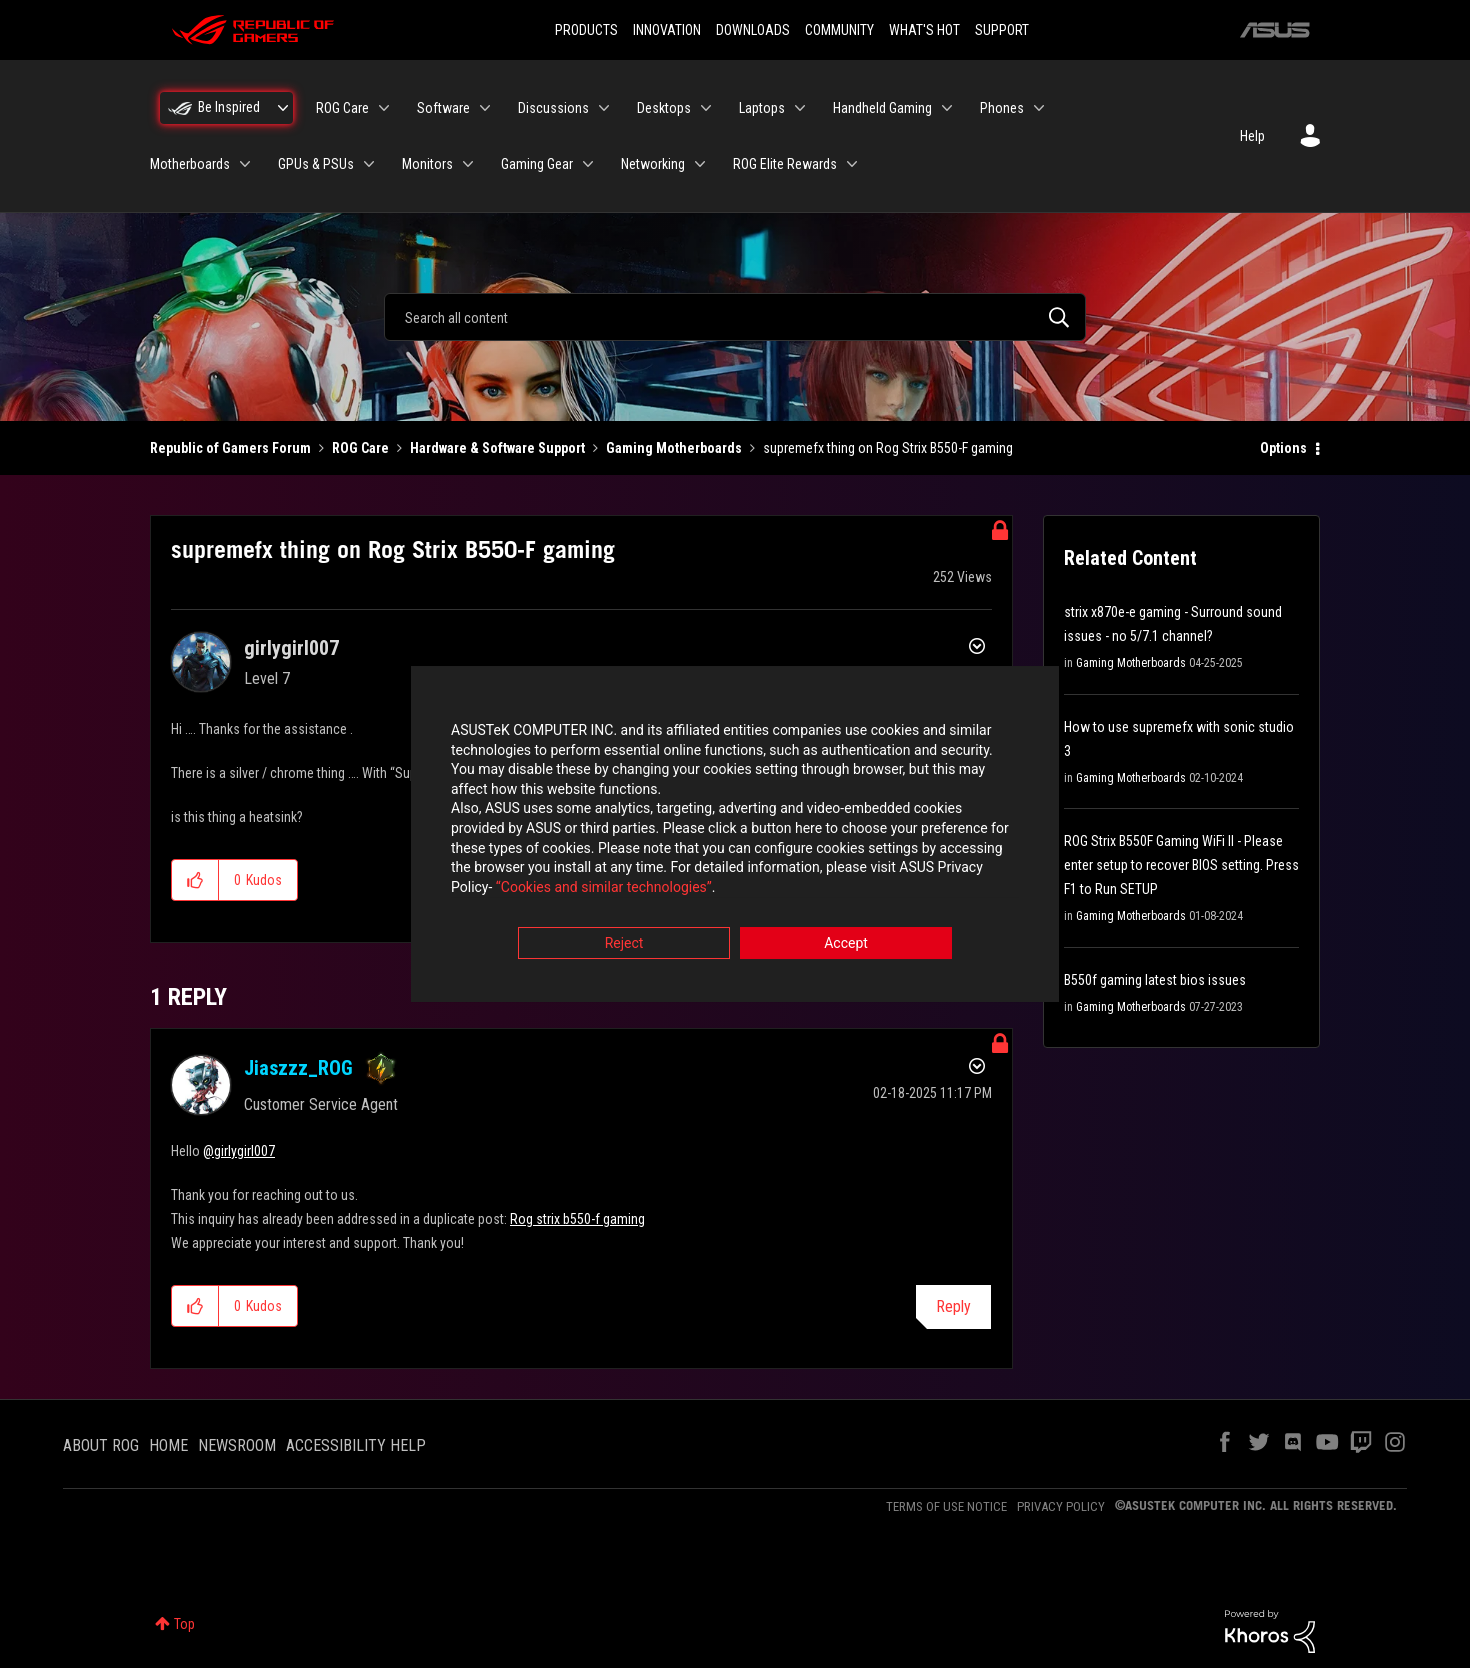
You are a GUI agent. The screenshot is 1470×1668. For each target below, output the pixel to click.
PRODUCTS (586, 30)
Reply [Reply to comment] (953, 1306)
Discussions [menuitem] (553, 108)
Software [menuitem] (443, 108)
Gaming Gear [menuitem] (537, 164)
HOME (168, 1445)
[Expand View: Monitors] (468, 164)
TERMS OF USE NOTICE (946, 1506)
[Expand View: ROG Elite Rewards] (852, 164)
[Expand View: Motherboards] (245, 164)
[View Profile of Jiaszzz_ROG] (298, 1068)
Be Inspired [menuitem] (229, 107)
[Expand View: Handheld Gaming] (947, 108)
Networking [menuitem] (653, 164)
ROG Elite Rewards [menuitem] (785, 164)
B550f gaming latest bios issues (1155, 980)
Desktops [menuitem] (664, 108)
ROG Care (360, 448)
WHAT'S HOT (924, 30)
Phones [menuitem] (1002, 108)
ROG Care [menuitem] (342, 108)
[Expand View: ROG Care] (384, 108)
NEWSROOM (237, 1445)
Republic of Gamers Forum (230, 448)
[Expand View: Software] (485, 108)
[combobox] (735, 317)
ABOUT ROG (101, 1445)
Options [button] (1283, 448)
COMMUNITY (839, 30)
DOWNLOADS (753, 30)
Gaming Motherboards (674, 448)
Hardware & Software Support (497, 448)
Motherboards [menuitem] (190, 164)
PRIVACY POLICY (1061, 1506)
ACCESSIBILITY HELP (356, 1445)
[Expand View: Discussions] (604, 108)
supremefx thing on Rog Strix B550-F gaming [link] (888, 448)
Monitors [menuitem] (427, 164)
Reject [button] (624, 945)
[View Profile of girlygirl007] (291, 648)
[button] (195, 880)
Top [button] (184, 1624)
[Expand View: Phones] (1039, 108)
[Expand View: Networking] (700, 164)
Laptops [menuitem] (762, 108)
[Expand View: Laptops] (800, 108)
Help (1252, 136)
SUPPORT (1002, 30)
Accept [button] (846, 945)
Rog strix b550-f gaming (577, 1219)
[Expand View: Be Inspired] (283, 108)
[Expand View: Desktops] (706, 108)
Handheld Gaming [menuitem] (882, 108)
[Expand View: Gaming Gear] (588, 164)
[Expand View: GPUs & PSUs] (369, 164)
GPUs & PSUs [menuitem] (316, 164)
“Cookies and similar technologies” (604, 888)
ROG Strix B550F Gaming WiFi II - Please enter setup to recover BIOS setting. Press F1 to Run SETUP (1181, 865)
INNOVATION (667, 30)
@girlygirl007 (239, 1151)
